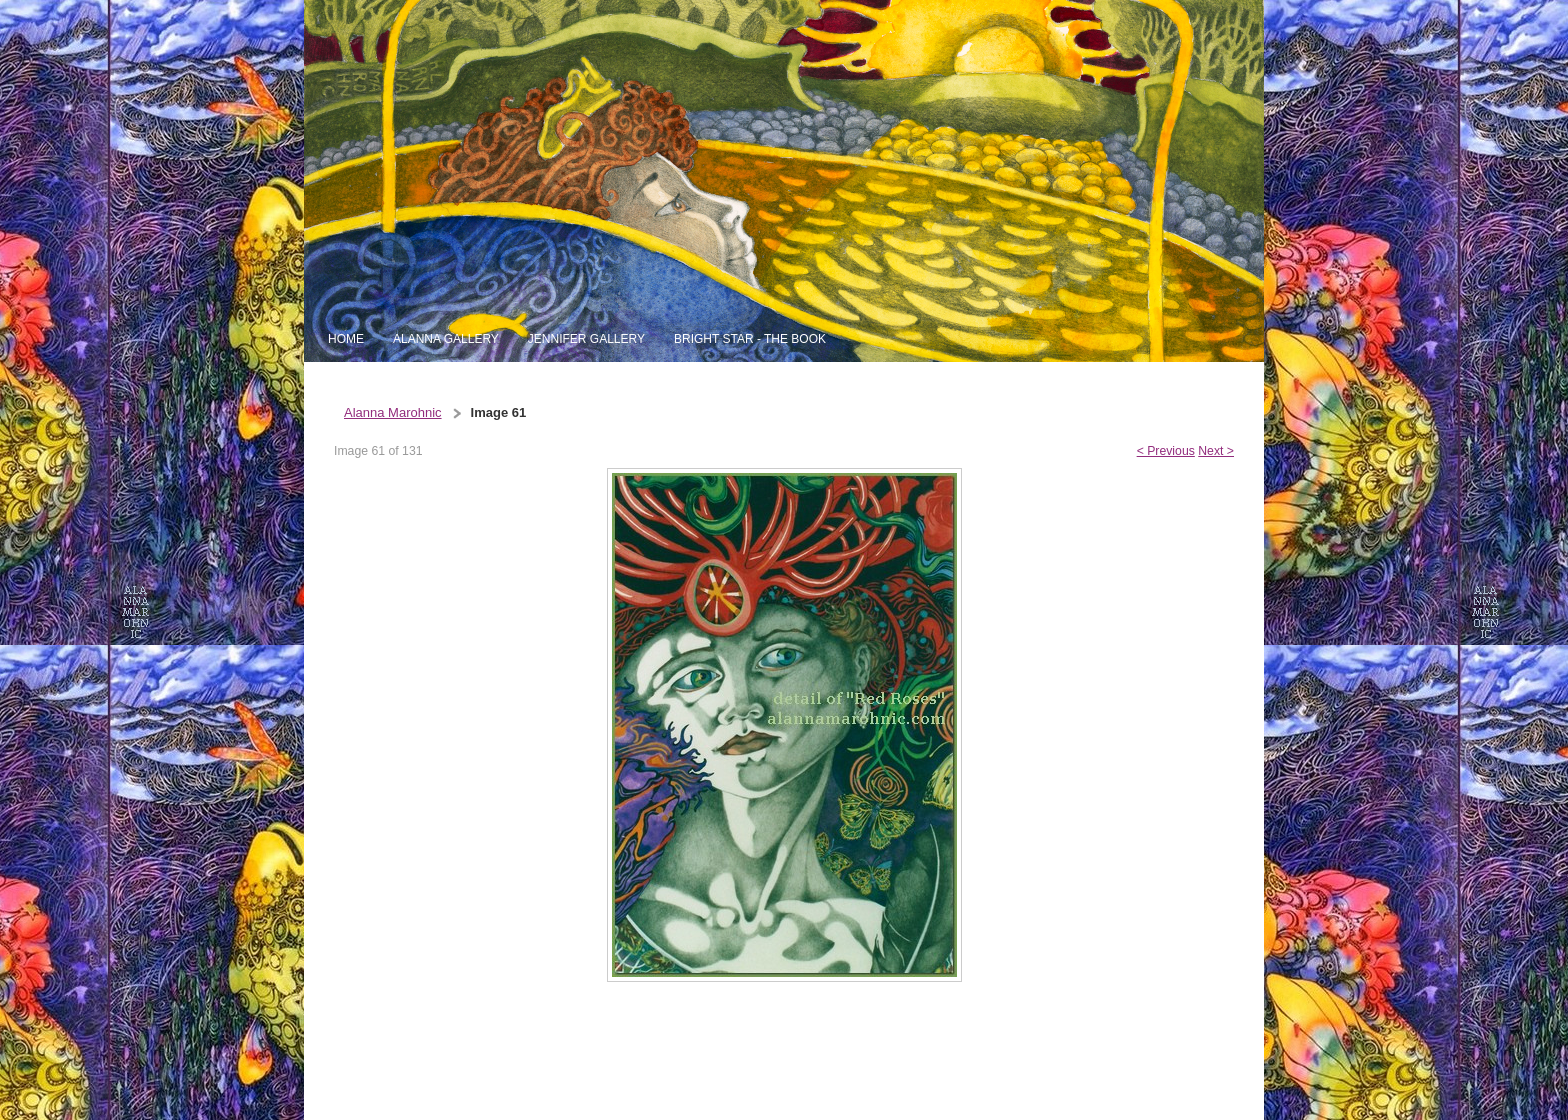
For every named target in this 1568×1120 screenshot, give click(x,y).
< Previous (1166, 451)
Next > (1216, 451)
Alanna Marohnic (393, 412)
